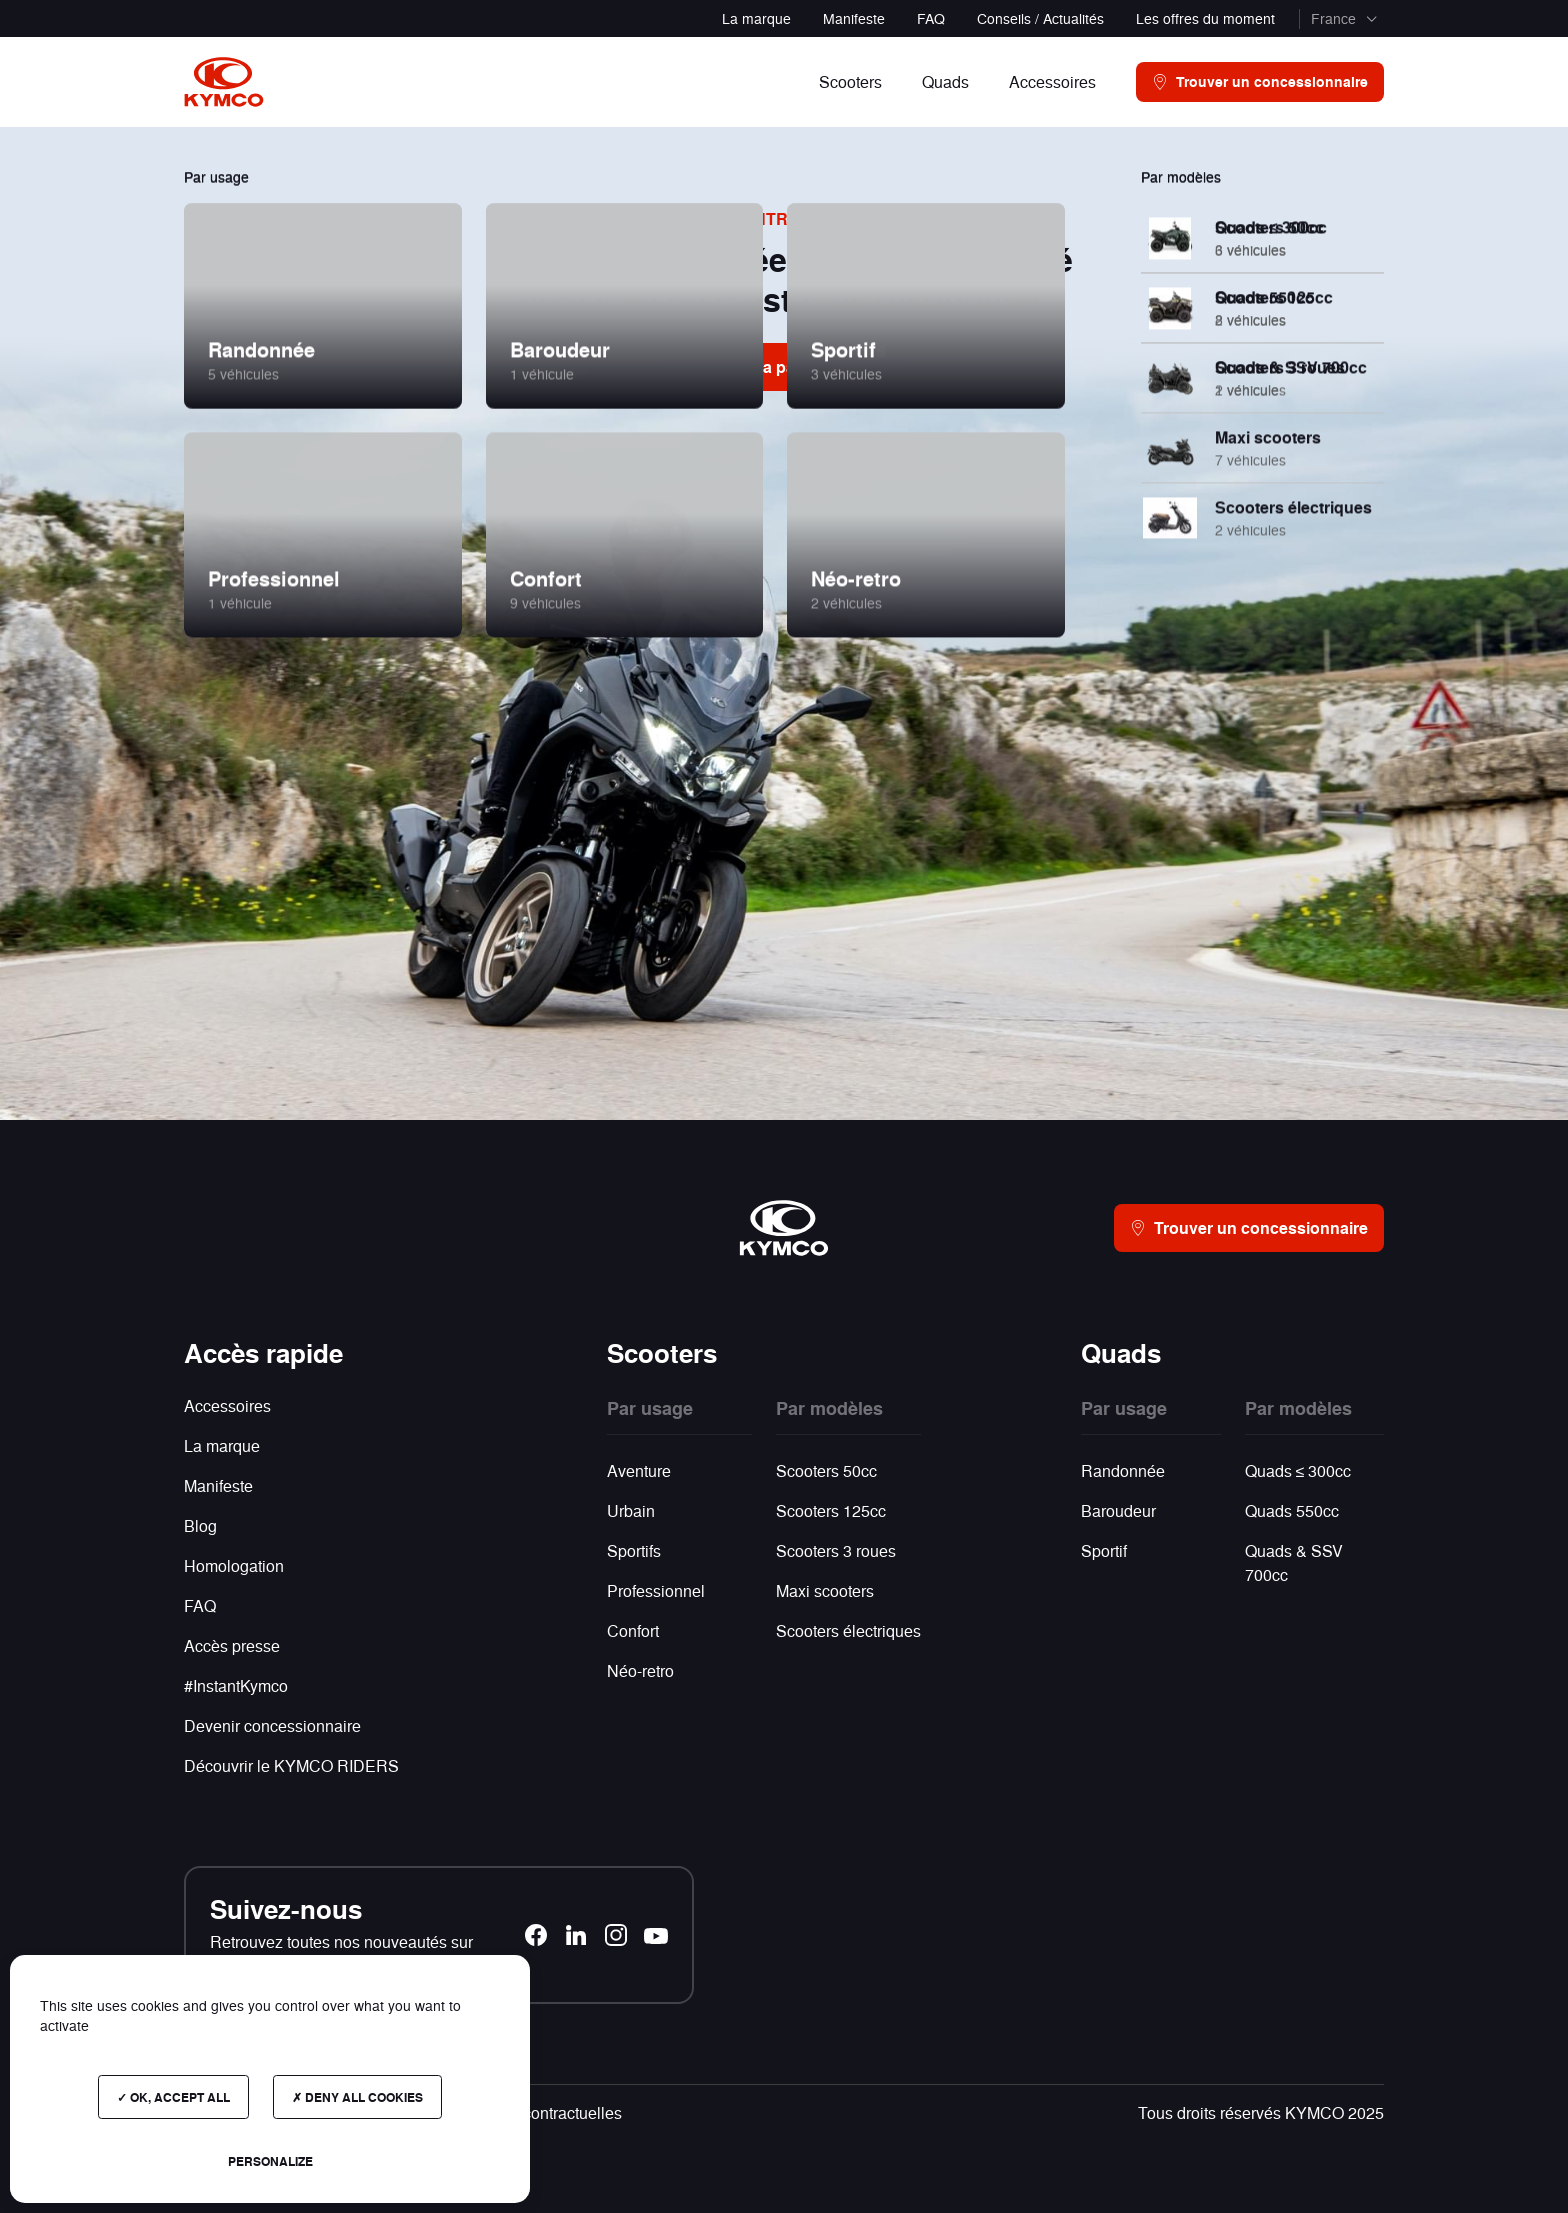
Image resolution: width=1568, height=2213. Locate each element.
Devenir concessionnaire (272, 1725)
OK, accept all (173, 2097)
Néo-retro (640, 1670)
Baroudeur (1118, 1510)
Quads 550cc (1292, 1510)
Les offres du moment (1205, 18)
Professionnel (656, 1590)
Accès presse (232, 1645)
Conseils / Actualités (1040, 18)
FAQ (931, 18)
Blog (200, 1525)
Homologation (234, 1565)
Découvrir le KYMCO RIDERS (291, 1765)
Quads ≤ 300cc (1298, 1470)
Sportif (1104, 1550)
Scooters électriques (848, 1630)
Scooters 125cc (831, 1510)
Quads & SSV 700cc (1294, 1562)
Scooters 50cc (826, 1470)
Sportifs (634, 1550)
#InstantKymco (236, 1685)
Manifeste (854, 18)
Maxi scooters (825, 1590)
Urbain (631, 1510)
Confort (633, 1630)
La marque (756, 18)
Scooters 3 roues (836, 1550)
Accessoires (227, 1405)
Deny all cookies (357, 2097)
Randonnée (1123, 1470)
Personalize (270, 2161)
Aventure (639, 1470)
